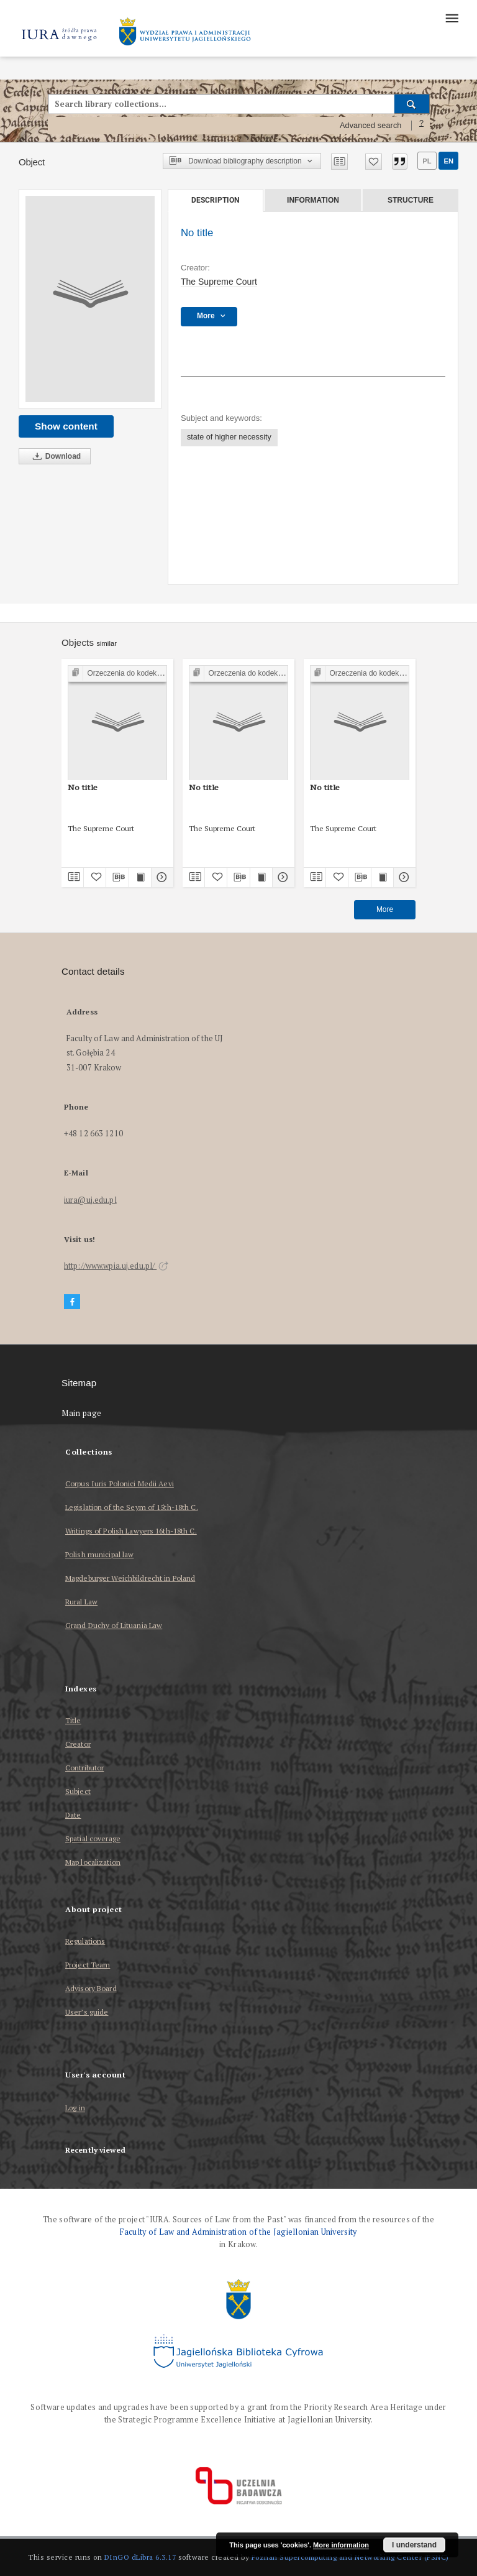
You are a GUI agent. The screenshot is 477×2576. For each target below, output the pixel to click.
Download (55, 456)
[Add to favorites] (373, 162)
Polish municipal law (99, 1554)
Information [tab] (313, 200)
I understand (414, 2545)
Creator (78, 1744)
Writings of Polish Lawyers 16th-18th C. (131, 1530)
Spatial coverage (92, 1838)
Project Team (87, 1964)
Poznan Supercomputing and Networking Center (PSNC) (350, 2557)
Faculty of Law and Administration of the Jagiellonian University (238, 2232)
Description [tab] (215, 200)
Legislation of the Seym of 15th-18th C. (131, 1507)
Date (73, 1814)
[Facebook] (72, 1302)
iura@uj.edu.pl (90, 1200)
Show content (66, 426)
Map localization (92, 1862)
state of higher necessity (229, 437)
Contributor (84, 1767)
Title (73, 1720)
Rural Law (81, 1601)
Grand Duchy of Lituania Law (113, 1625)
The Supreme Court (219, 282)
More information (341, 2545)
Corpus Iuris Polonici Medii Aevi (119, 1483)
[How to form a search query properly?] (422, 125)
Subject (78, 1791)
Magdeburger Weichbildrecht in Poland (130, 1578)
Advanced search (371, 125)
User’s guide (86, 2012)
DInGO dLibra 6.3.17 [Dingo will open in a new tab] (140, 2557)
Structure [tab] (411, 200)
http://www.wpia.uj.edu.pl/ (116, 1266)
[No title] (90, 299)
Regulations (85, 1941)
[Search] (412, 104)
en (448, 161)
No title (83, 787)
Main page (81, 1413)
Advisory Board (91, 1988)
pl (426, 161)
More (384, 909)
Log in (75, 2108)
